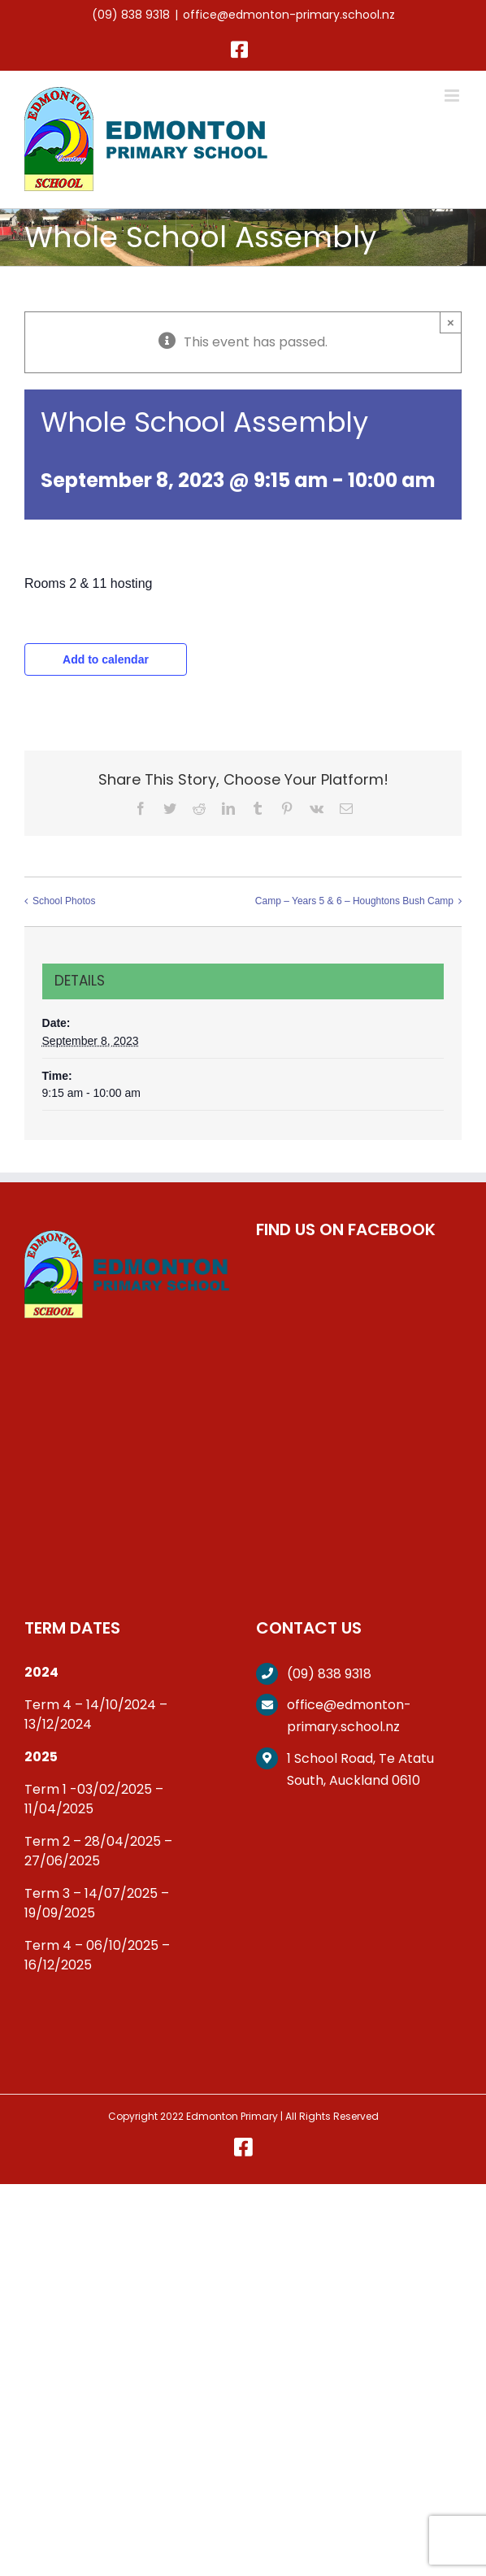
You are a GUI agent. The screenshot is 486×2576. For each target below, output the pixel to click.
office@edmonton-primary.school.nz (289, 15)
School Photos (64, 901)
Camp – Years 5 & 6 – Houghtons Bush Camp (354, 901)
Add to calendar (106, 659)
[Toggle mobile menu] (453, 95)
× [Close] (450, 322)
